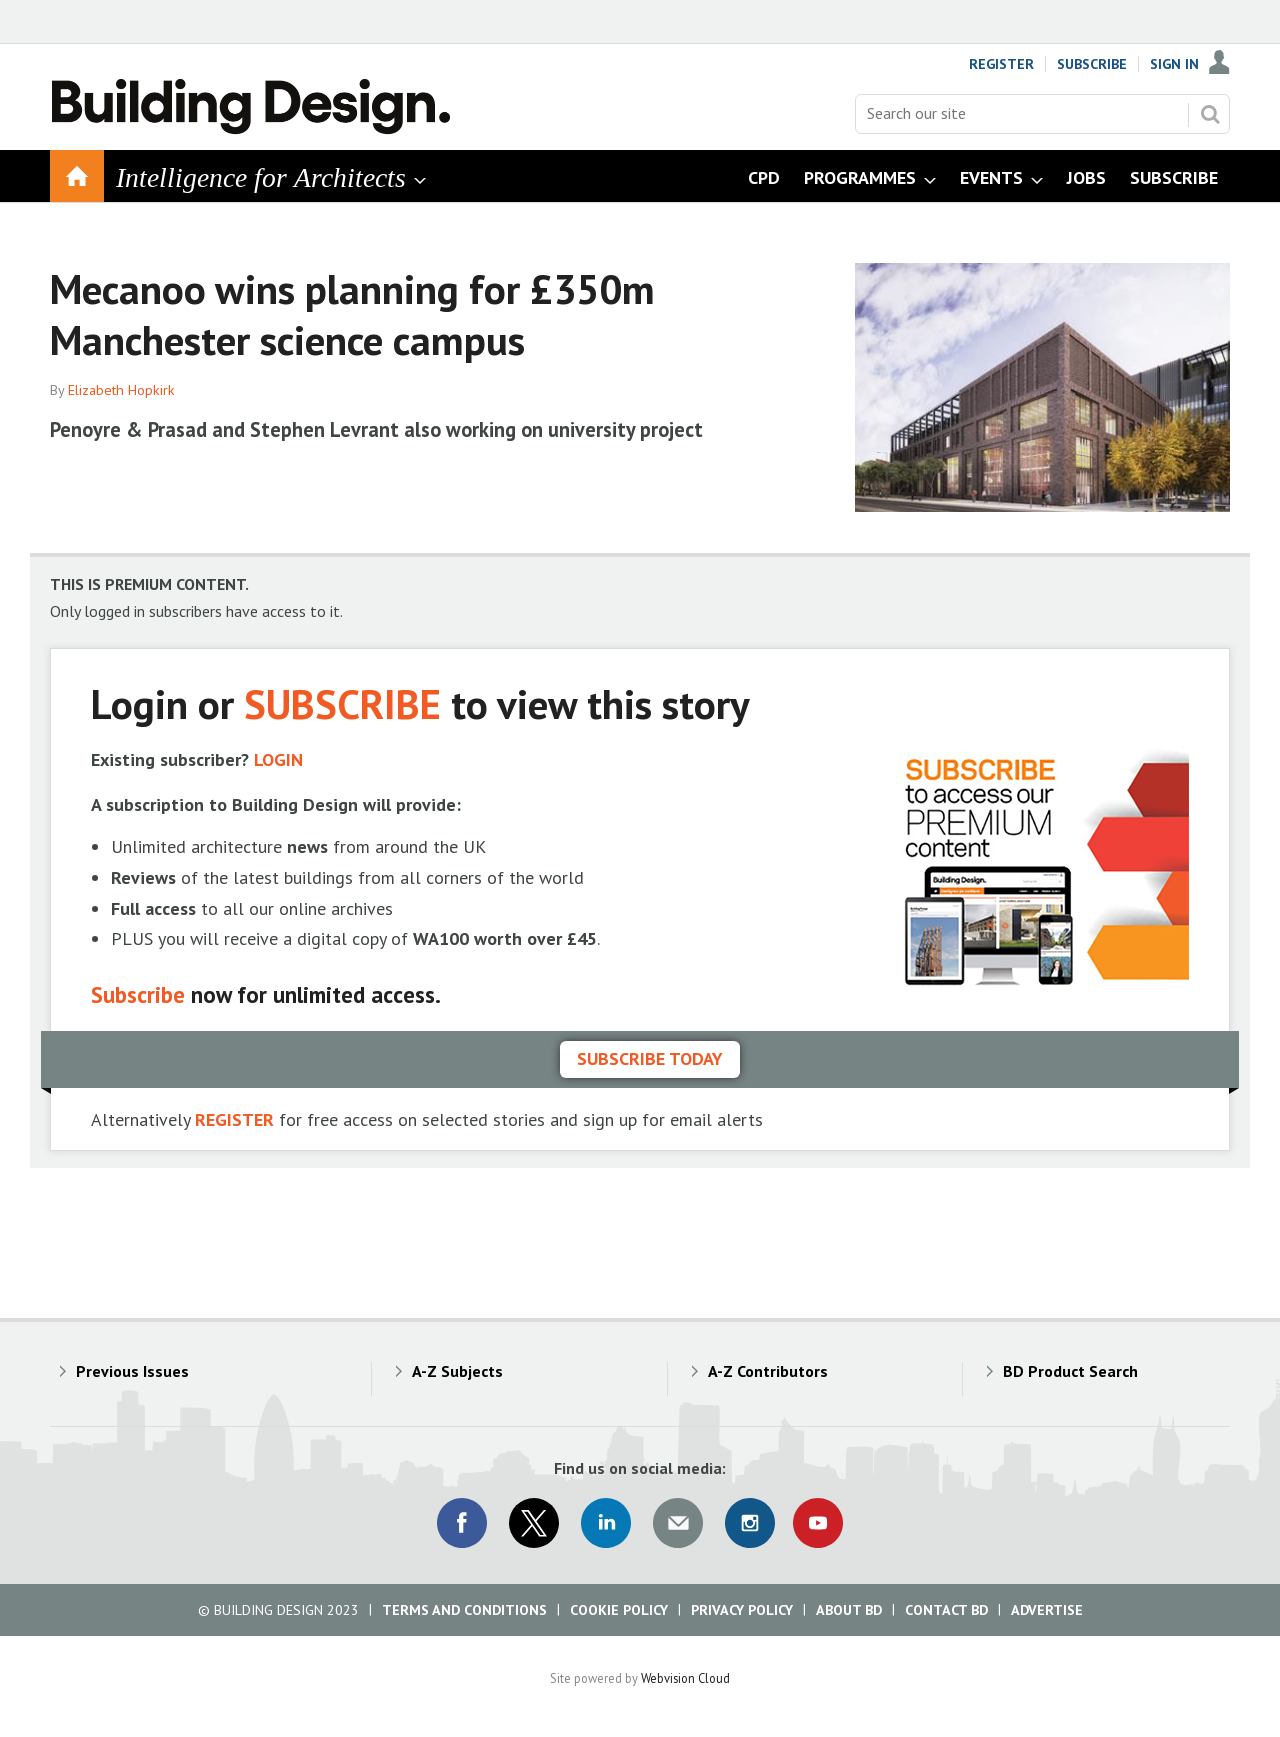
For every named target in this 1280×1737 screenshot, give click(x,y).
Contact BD (946, 1610)
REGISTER (234, 1119)
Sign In (1174, 64)
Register (1001, 64)
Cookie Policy (619, 1610)
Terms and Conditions (464, 1610)
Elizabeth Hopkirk (121, 390)
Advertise (1047, 1610)
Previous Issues (132, 1371)
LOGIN (278, 759)
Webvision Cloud (685, 1678)
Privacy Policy (742, 1610)
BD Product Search (1070, 1371)
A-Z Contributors (768, 1371)
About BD (849, 1610)
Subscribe (1092, 64)
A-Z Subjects (457, 1371)
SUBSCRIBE (342, 703)
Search (1210, 114)
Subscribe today (650, 1058)
